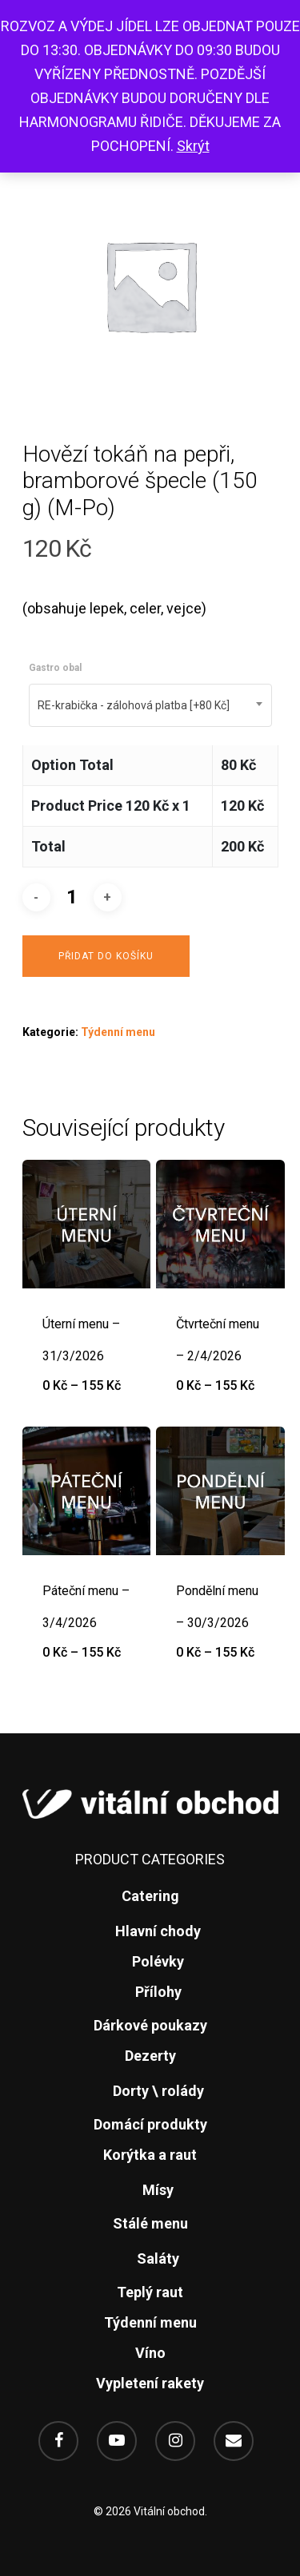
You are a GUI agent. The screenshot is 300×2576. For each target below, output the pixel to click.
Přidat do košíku (106, 956)
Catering (150, 1895)
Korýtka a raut (150, 2154)
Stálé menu (150, 2223)
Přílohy (158, 1991)
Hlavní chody (158, 1931)
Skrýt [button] (193, 145)
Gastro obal (55, 667)
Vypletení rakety (150, 2383)
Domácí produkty (150, 2124)
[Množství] (72, 897)
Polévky (158, 1961)
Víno (150, 2352)
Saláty (158, 2258)
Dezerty (150, 2055)
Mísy (158, 2189)
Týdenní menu (118, 1032)
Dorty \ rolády (158, 2090)
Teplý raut (150, 2292)
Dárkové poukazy (150, 2025)
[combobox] (150, 705)
